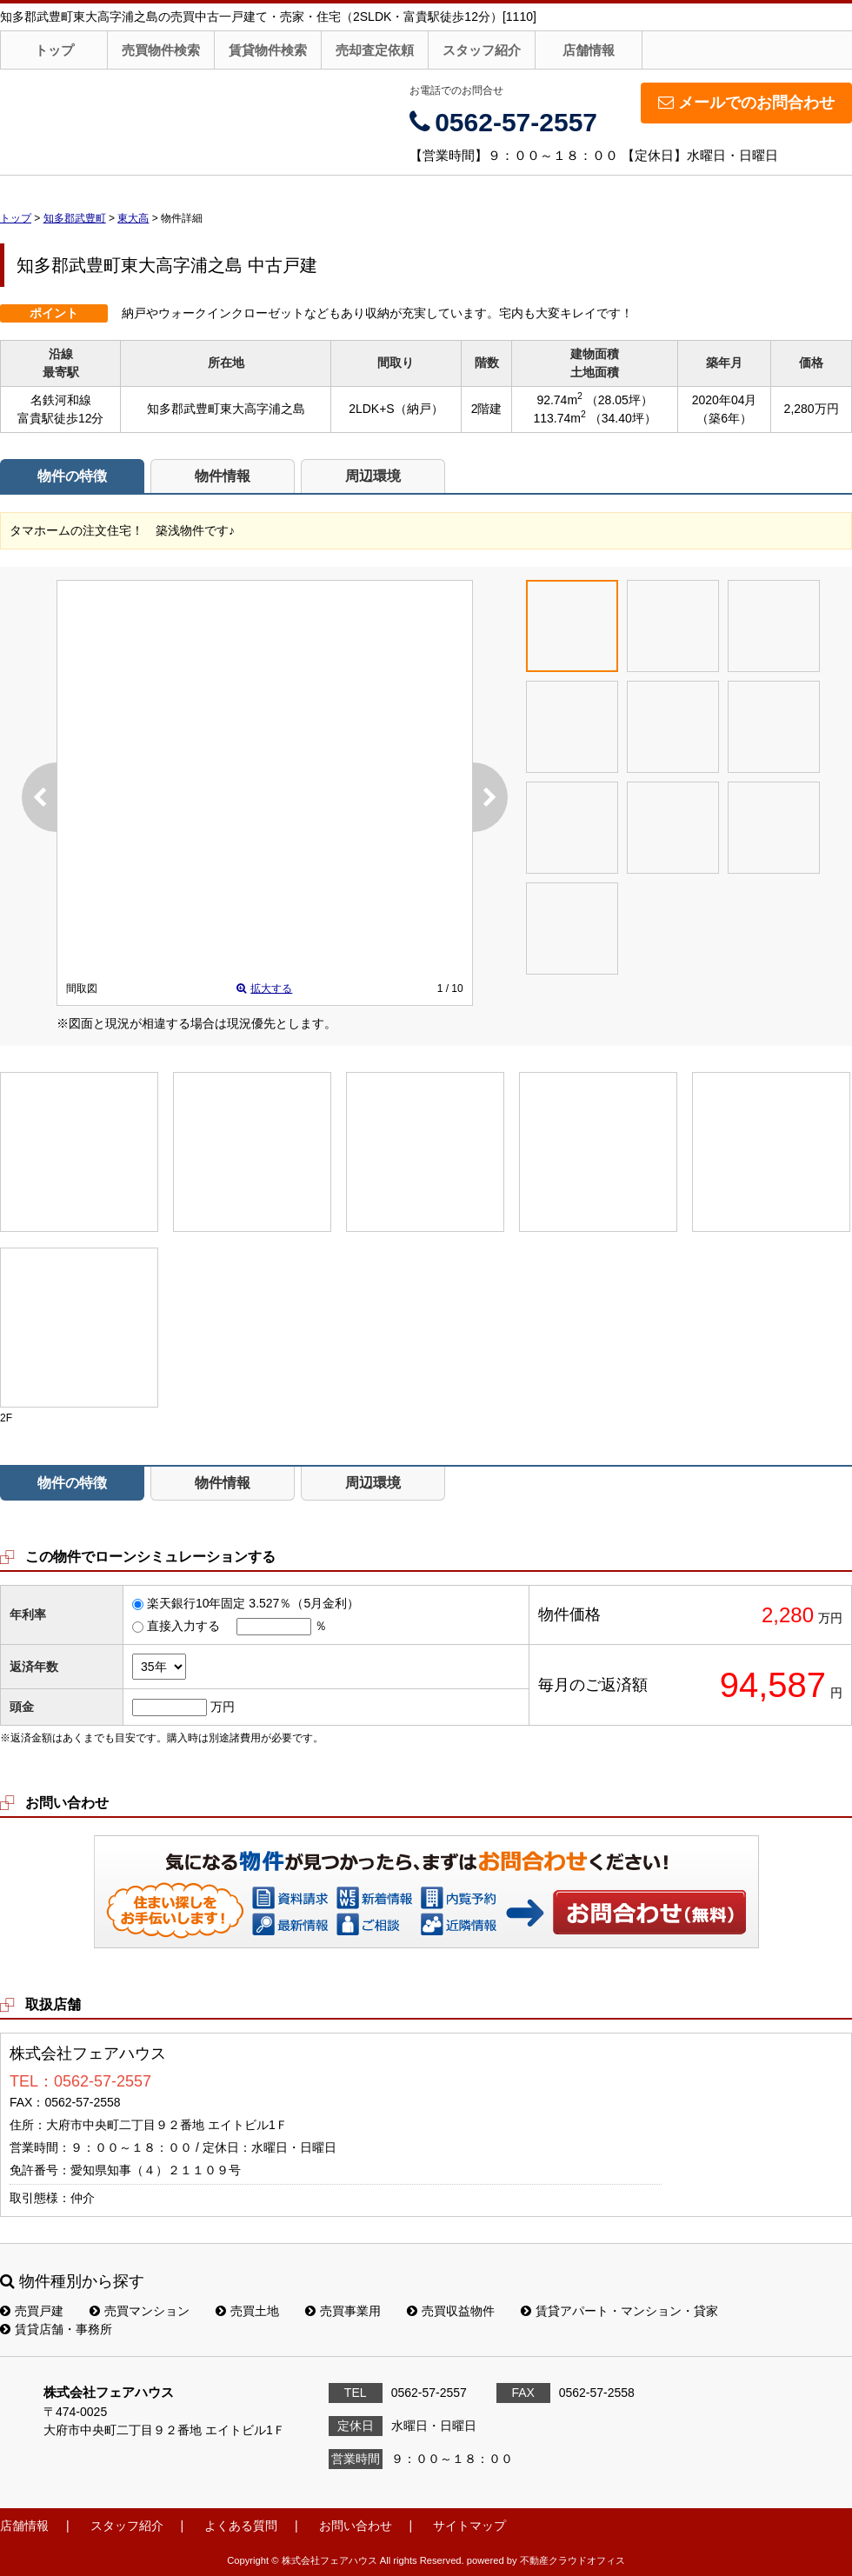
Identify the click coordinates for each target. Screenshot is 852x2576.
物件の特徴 (72, 476)
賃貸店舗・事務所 (56, 2329)
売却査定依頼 (375, 50)
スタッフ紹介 (482, 50)
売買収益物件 (451, 2311)
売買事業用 (343, 2311)
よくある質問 (240, 2526)
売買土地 (247, 2311)
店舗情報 (588, 50)
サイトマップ (469, 2526)
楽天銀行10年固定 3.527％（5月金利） (253, 1603)
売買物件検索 (161, 50)
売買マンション (140, 2311)
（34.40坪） (622, 418)
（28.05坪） (619, 400)
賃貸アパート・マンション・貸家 (619, 2311)
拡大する (264, 988)
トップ (54, 50)
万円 (222, 1707)
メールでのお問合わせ (746, 102)
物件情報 (222, 476)
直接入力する (183, 1626)
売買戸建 (31, 2311)
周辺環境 (373, 476)
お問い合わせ (650, 1912)
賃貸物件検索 (268, 50)
